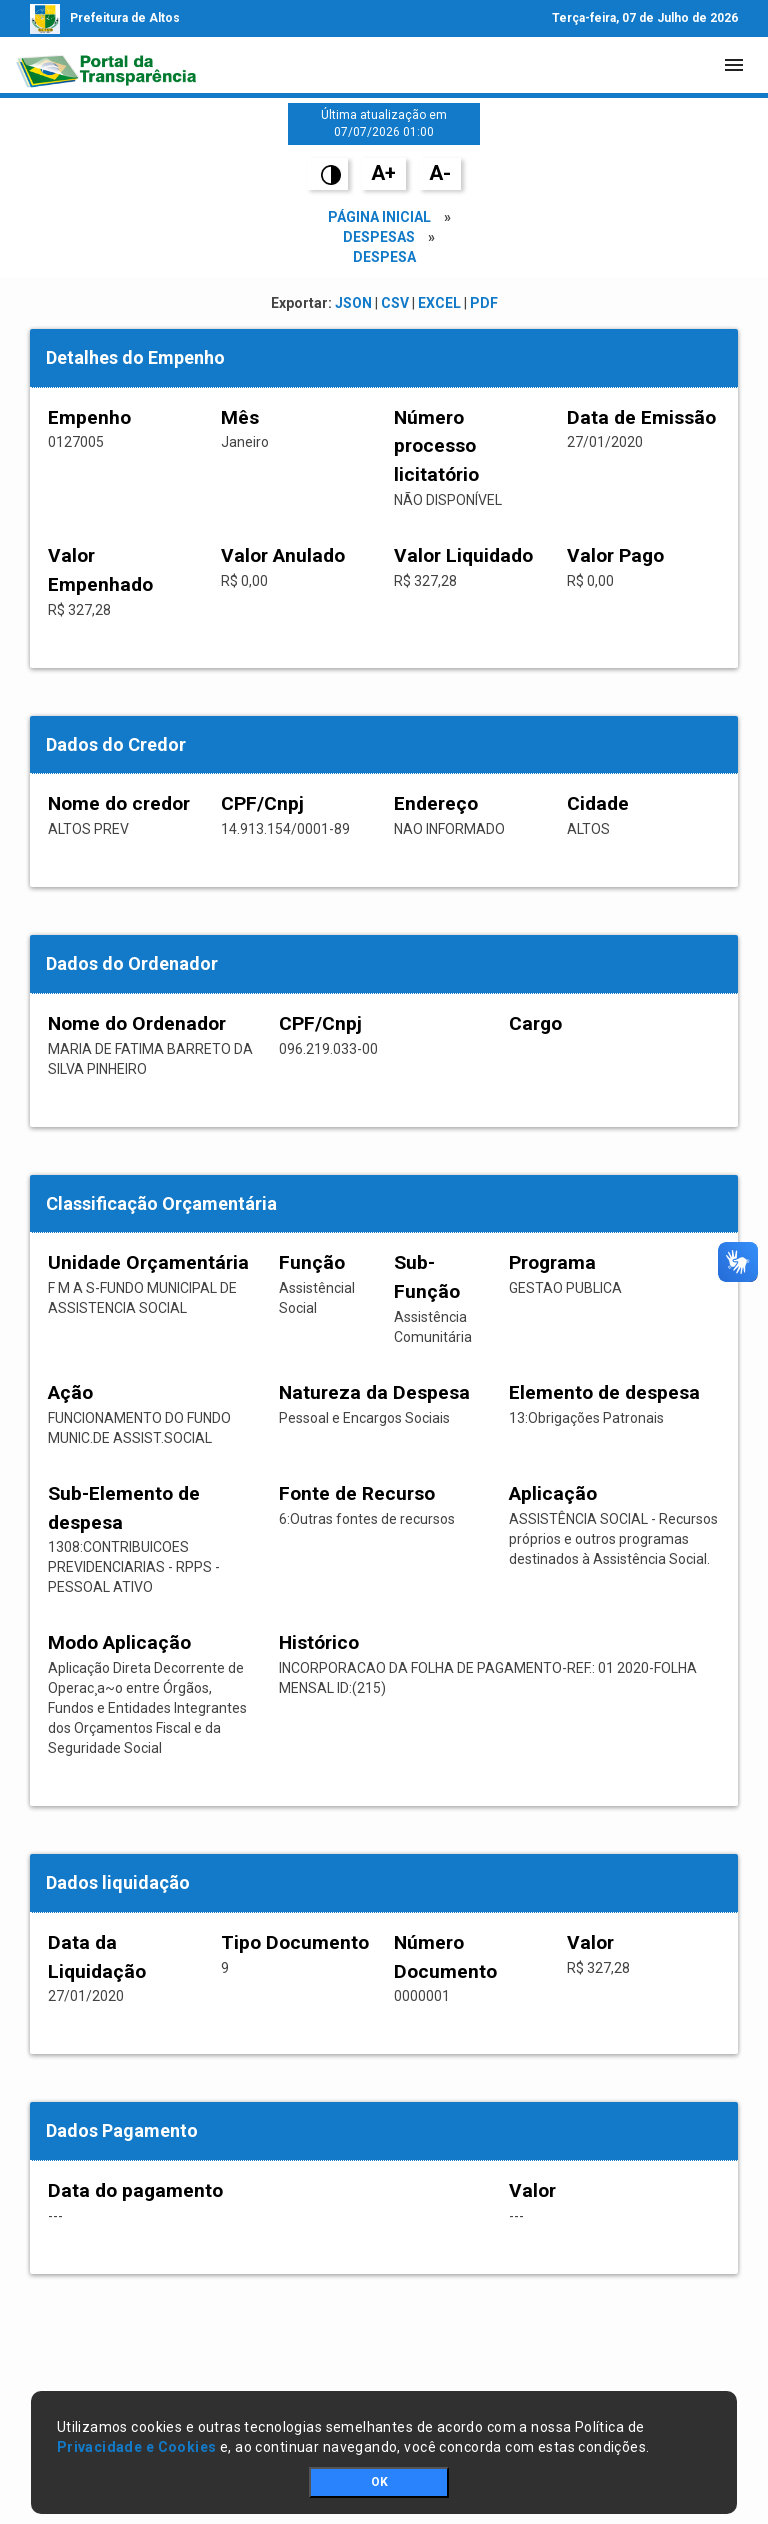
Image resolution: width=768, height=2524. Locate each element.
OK (379, 2482)
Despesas (379, 237)
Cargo (535, 1023)
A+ (383, 173)
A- (440, 173)
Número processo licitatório (436, 446)
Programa (552, 1262)
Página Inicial (379, 217)
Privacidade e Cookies (137, 2447)
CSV (395, 303)
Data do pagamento (135, 2190)
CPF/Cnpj (262, 803)
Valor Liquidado (463, 555)
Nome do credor (119, 803)
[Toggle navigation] (734, 65)
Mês (240, 417)
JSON (353, 303)
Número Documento (445, 1957)
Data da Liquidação (97, 1957)
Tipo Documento (295, 1942)
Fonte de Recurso (357, 1493)
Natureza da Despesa (374, 1392)
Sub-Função (427, 1277)
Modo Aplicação (119, 1642)
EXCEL (439, 303)
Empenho (89, 417)
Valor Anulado (283, 555)
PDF (484, 303)
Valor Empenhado (100, 570)
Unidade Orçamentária (148, 1262)
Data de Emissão (641, 417)
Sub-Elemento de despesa (124, 1508)
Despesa (384, 257)
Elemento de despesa (604, 1392)
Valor (590, 1942)
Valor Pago (615, 555)
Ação (70, 1392)
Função (312, 1262)
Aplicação (553, 1493)
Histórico (319, 1642)
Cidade (598, 803)
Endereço (436, 803)
